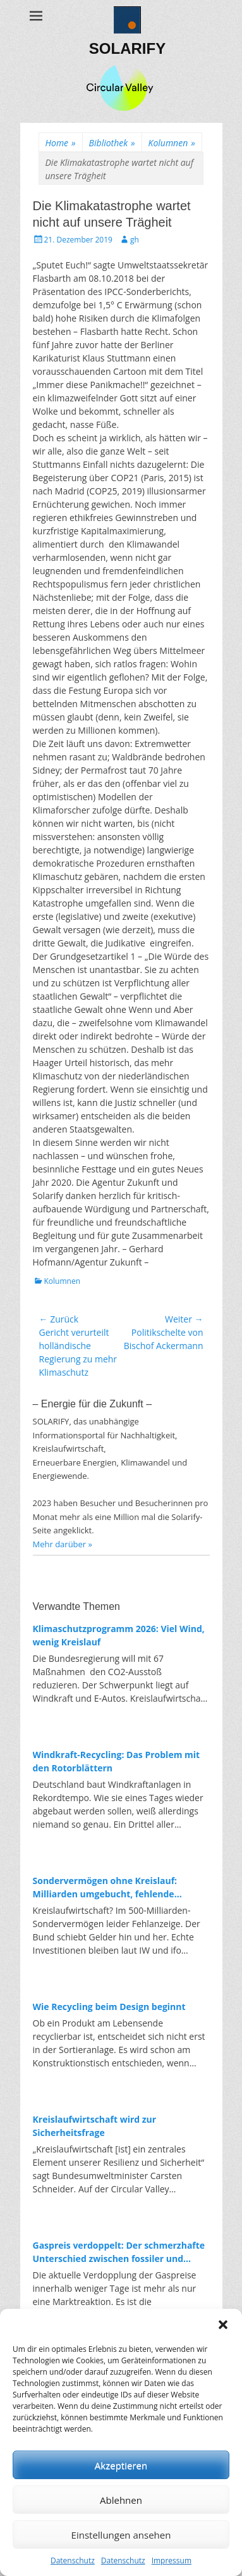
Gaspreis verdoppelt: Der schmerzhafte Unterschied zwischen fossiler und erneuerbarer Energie (119, 2252)
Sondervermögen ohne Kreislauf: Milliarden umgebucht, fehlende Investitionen (105, 1888)
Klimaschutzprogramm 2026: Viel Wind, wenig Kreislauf (119, 1635)
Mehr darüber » (63, 1544)
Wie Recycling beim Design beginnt (109, 2007)
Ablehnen (121, 2500)
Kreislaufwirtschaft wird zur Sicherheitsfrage (95, 2126)
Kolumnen (171, 142)
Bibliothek (112, 142)
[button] (223, 2324)
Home (60, 142)
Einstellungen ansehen (121, 2535)
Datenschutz (73, 2560)
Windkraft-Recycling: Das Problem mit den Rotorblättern (116, 1761)
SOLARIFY (127, 48)
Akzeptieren (121, 2465)
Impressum (171, 2560)
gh (134, 239)
